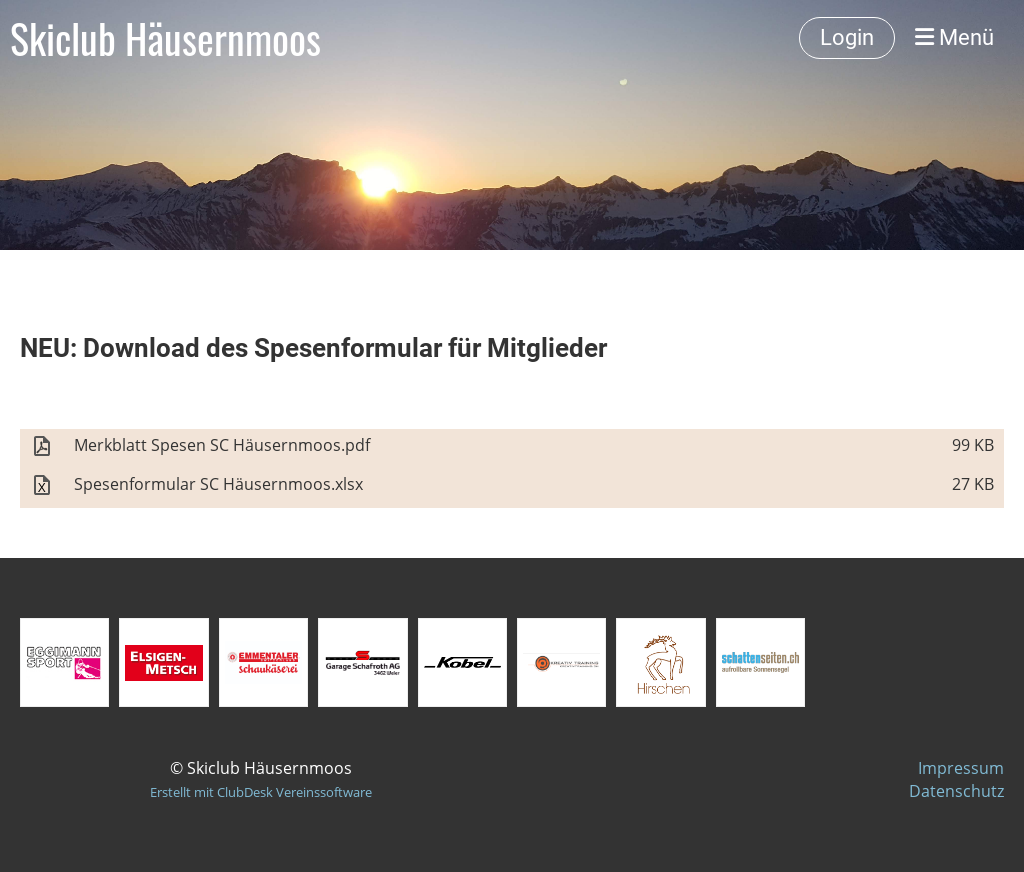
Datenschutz (956, 791)
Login (847, 37)
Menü (954, 37)
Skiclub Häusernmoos (165, 38)
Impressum (961, 768)
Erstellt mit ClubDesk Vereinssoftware (261, 792)
